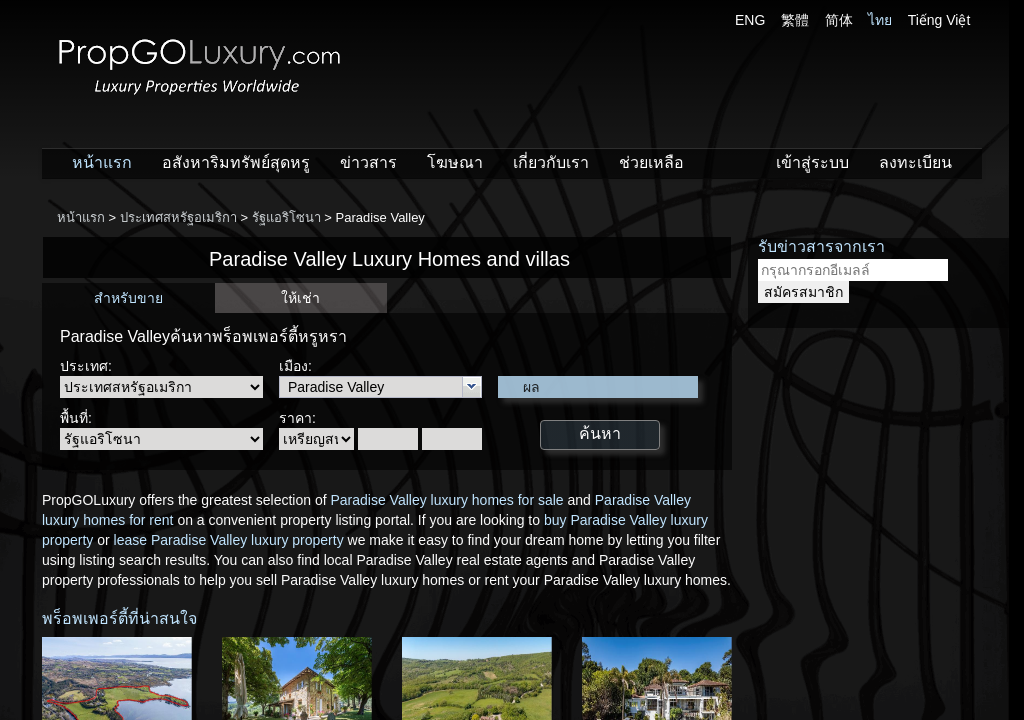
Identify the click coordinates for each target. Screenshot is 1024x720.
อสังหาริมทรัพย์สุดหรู (236, 162)
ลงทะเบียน (915, 162)
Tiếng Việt (939, 20)
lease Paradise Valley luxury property (229, 540)
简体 (839, 20)
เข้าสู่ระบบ (812, 162)
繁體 (795, 20)
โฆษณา (455, 162)
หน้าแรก (102, 162)
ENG (750, 20)
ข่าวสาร (368, 162)
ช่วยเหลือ (651, 162)
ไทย (880, 20)
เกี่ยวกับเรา (551, 162)
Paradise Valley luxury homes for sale (446, 500)
